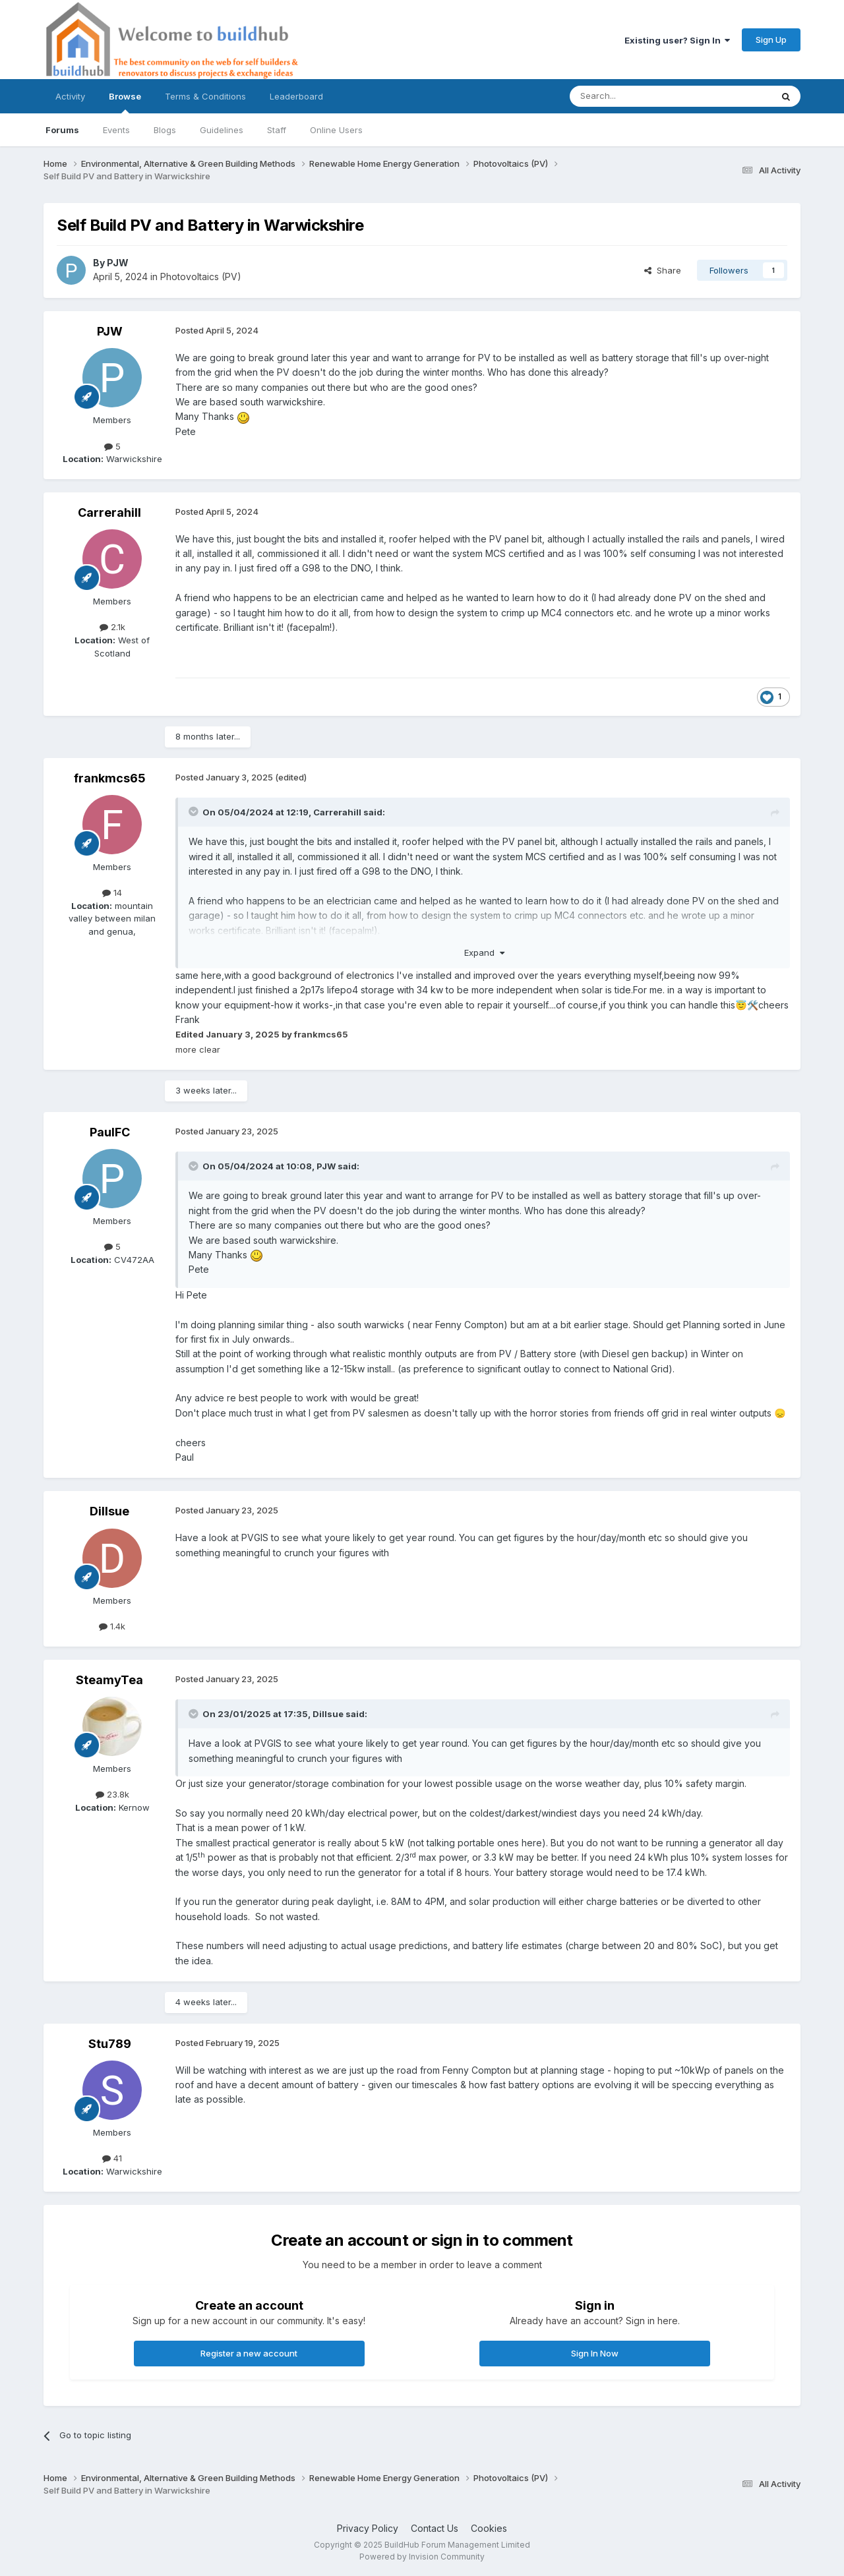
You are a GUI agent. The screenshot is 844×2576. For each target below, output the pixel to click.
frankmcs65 (110, 778)
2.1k (112, 627)
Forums (62, 130)
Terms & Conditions (205, 96)
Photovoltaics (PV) (200, 276)
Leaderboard (296, 96)
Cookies (489, 2528)
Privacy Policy (367, 2528)
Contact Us (434, 2528)
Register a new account (248, 2353)
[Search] (637, 96)
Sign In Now (594, 2353)
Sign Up (771, 39)
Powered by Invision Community (422, 2556)
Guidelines (221, 130)
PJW (118, 262)
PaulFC (110, 1132)
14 (112, 892)
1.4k (112, 1626)
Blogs (165, 130)
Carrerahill (109, 512)
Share (662, 270)
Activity (70, 96)
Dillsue (109, 1511)
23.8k (112, 1794)
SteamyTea (109, 1680)
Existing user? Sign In (677, 40)
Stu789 (109, 2044)
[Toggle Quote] (194, 811)
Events (116, 130)
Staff (276, 130)
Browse (125, 102)
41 (112, 2158)
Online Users (336, 130)
